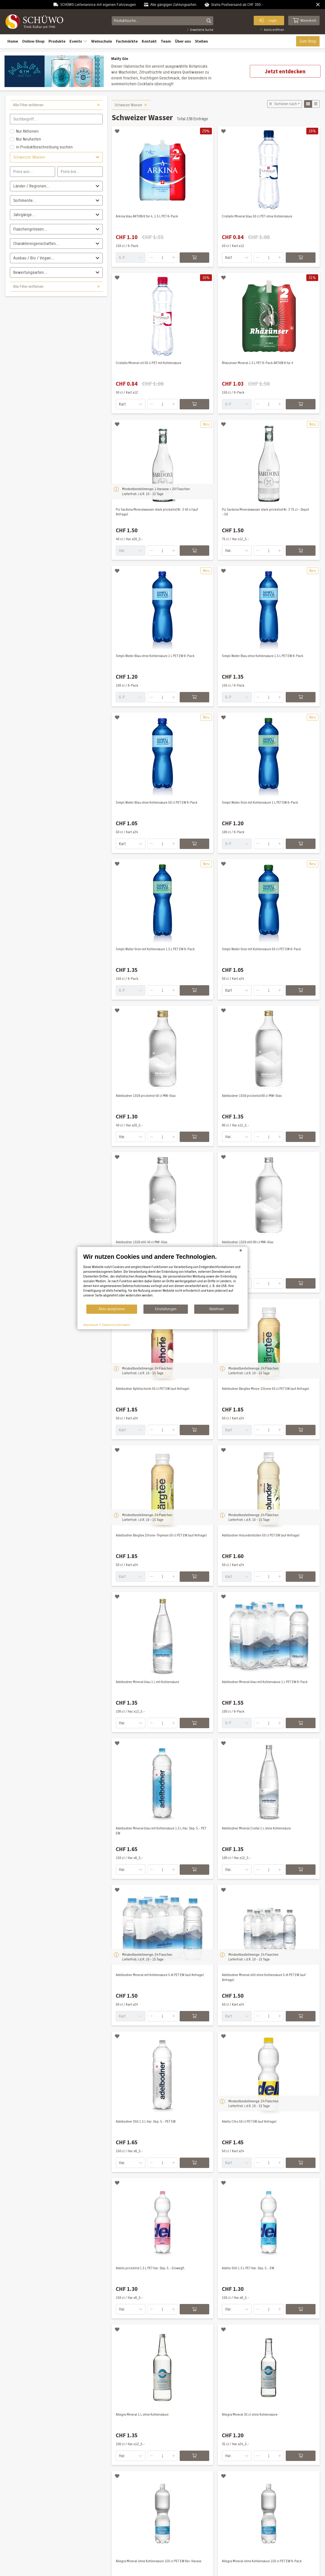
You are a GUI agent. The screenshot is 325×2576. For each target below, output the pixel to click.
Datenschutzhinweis (116, 1324)
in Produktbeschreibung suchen (44, 147)
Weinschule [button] (101, 41)
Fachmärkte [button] (127, 41)
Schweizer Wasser (131, 105)
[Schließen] (240, 1250)
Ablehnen (216, 1309)
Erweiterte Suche (200, 30)
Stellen (201, 41)
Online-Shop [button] (33, 41)
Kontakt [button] (149, 41)
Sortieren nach (283, 104)
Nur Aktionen (27, 131)
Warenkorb (304, 20)
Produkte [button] (57, 41)
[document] (162, 1278)
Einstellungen (165, 1309)
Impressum (90, 1324)
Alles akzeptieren (112, 1309)
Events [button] (78, 41)
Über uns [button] (183, 41)
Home (12, 41)
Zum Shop (307, 41)
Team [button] (166, 41)
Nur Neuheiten (28, 139)
